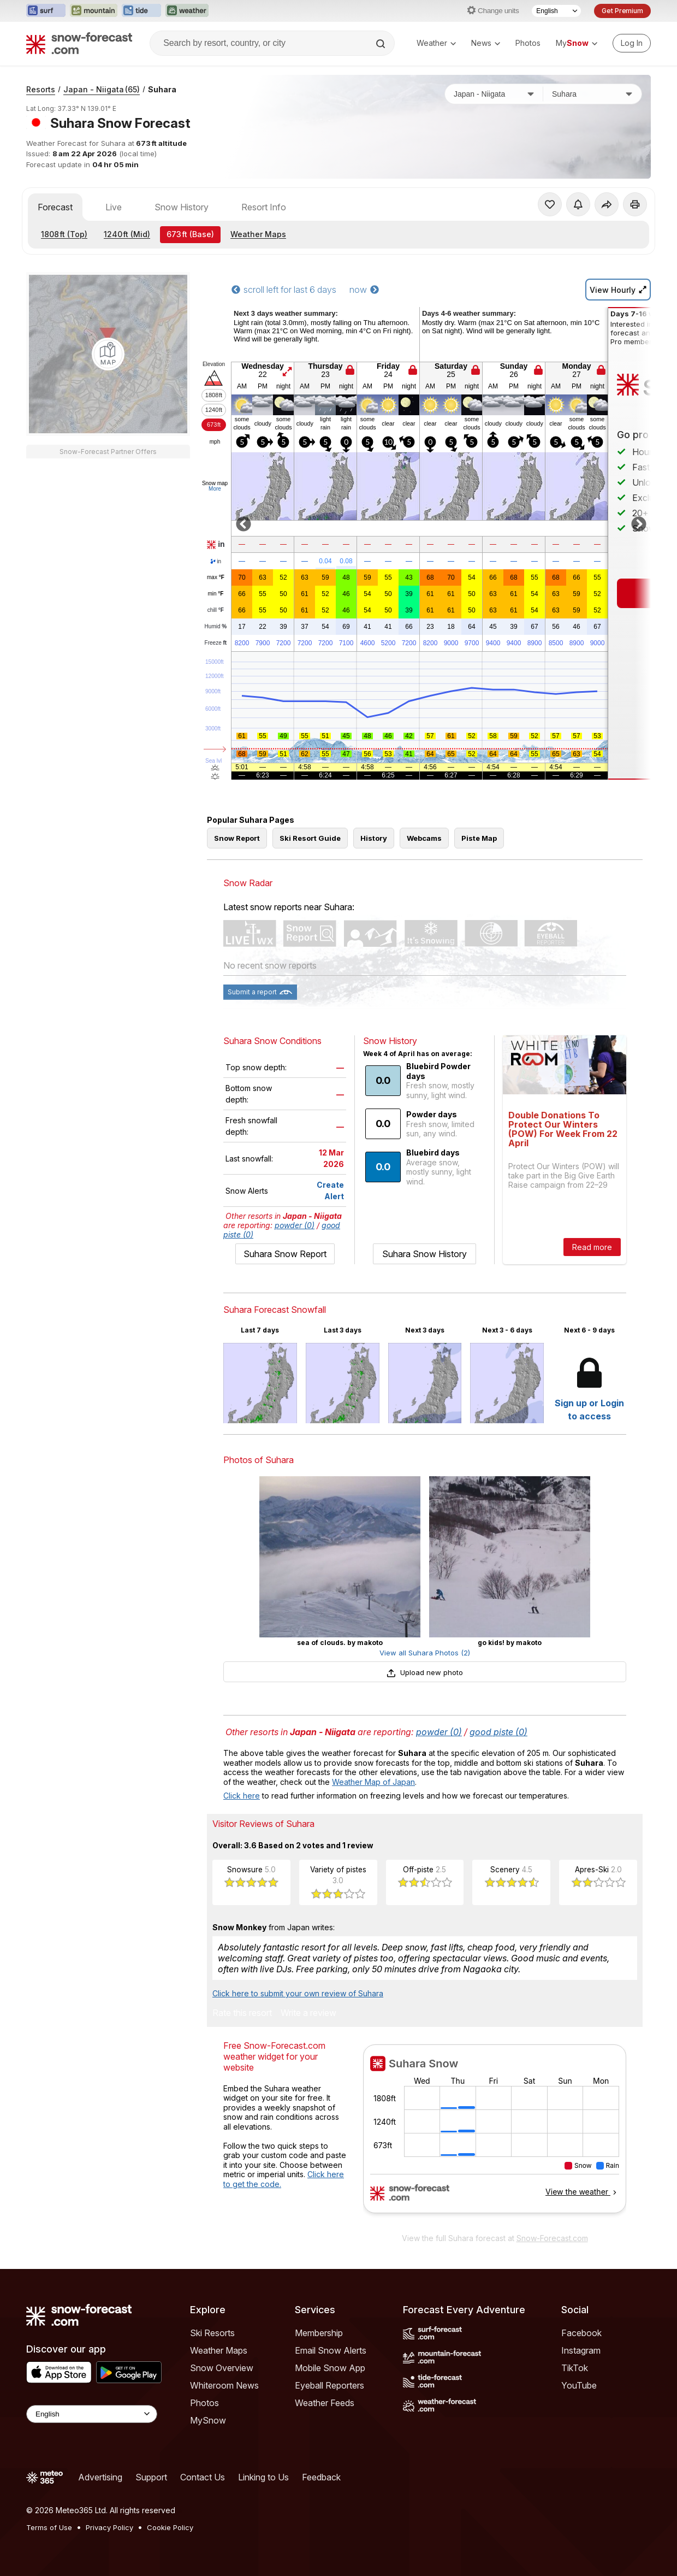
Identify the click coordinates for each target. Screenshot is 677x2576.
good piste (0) (498, 1731)
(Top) (64, 234)
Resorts (40, 89)
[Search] (381, 43)
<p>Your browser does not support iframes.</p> (494, 2135)
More (215, 489)
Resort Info (263, 207)
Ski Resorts (212, 2332)
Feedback (321, 2477)
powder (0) (294, 1225)
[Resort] (592, 94)
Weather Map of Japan (373, 1782)
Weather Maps (258, 234)
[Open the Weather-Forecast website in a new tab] (187, 11)
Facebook (581, 2332)
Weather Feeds (324, 2402)
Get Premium (622, 11)
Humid (216, 626)
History (373, 838)
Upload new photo (425, 1672)
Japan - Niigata (101, 89)
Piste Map (479, 838)
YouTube (579, 2385)
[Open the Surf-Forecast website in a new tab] (46, 11)
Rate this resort (242, 2013)
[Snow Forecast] (79, 43)
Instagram (581, 2350)
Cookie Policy (170, 2527)
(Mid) (127, 234)
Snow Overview (221, 2367)
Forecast (55, 207)
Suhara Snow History (424, 1253)
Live (113, 207)
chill (215, 610)
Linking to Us (263, 2477)
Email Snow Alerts (330, 2350)
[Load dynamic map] (108, 354)
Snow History (182, 207)
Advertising (100, 2477)
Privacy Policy (109, 2527)
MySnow (208, 2420)
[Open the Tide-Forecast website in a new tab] (141, 11)
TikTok (574, 2367)
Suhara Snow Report (285, 1253)
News (485, 43)
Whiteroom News (224, 2385)
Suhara (162, 89)
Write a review (308, 2013)
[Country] (494, 94)
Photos (528, 43)
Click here (241, 1795)
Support (151, 2477)
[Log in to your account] (632, 43)
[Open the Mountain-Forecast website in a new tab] (93, 11)
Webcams (424, 838)
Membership (319, 2332)
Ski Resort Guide (310, 838)
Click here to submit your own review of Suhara (297, 1993)
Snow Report (237, 838)
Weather (436, 43)
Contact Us (202, 2477)
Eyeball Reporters (329, 2385)
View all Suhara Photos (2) (424, 1652)
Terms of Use (49, 2527)
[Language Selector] (556, 11)
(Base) (190, 234)
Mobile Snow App (330, 2367)
